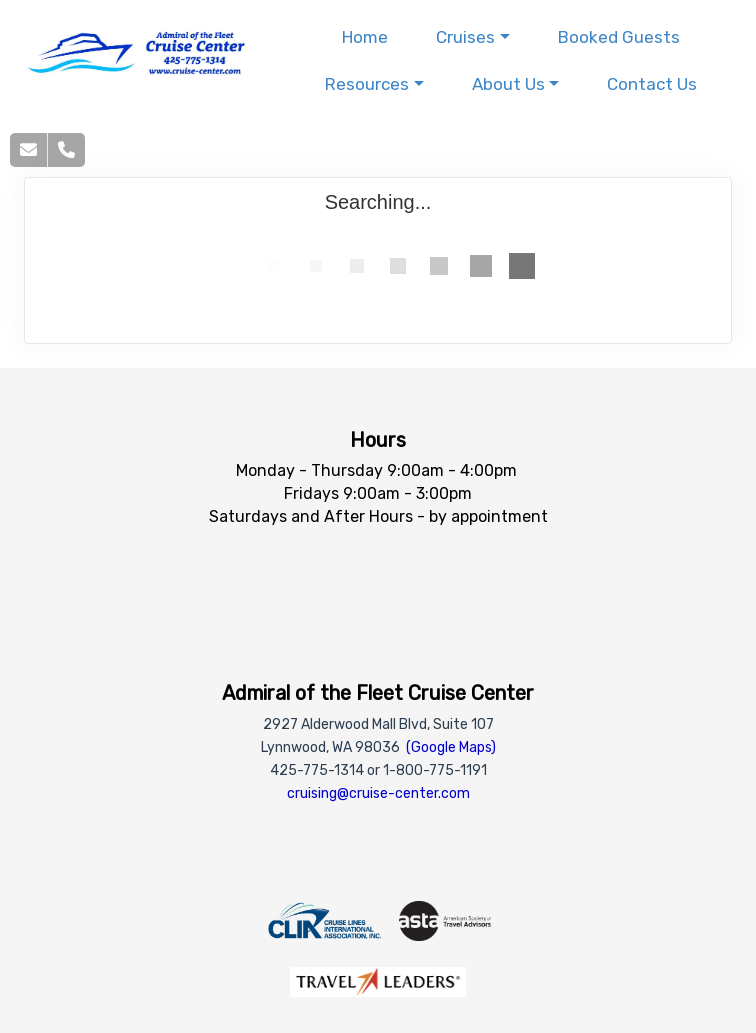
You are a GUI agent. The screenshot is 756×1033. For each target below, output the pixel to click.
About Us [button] (508, 84)
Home (365, 37)
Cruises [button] (465, 37)
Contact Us (652, 84)
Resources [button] (367, 84)
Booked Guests (619, 37)
